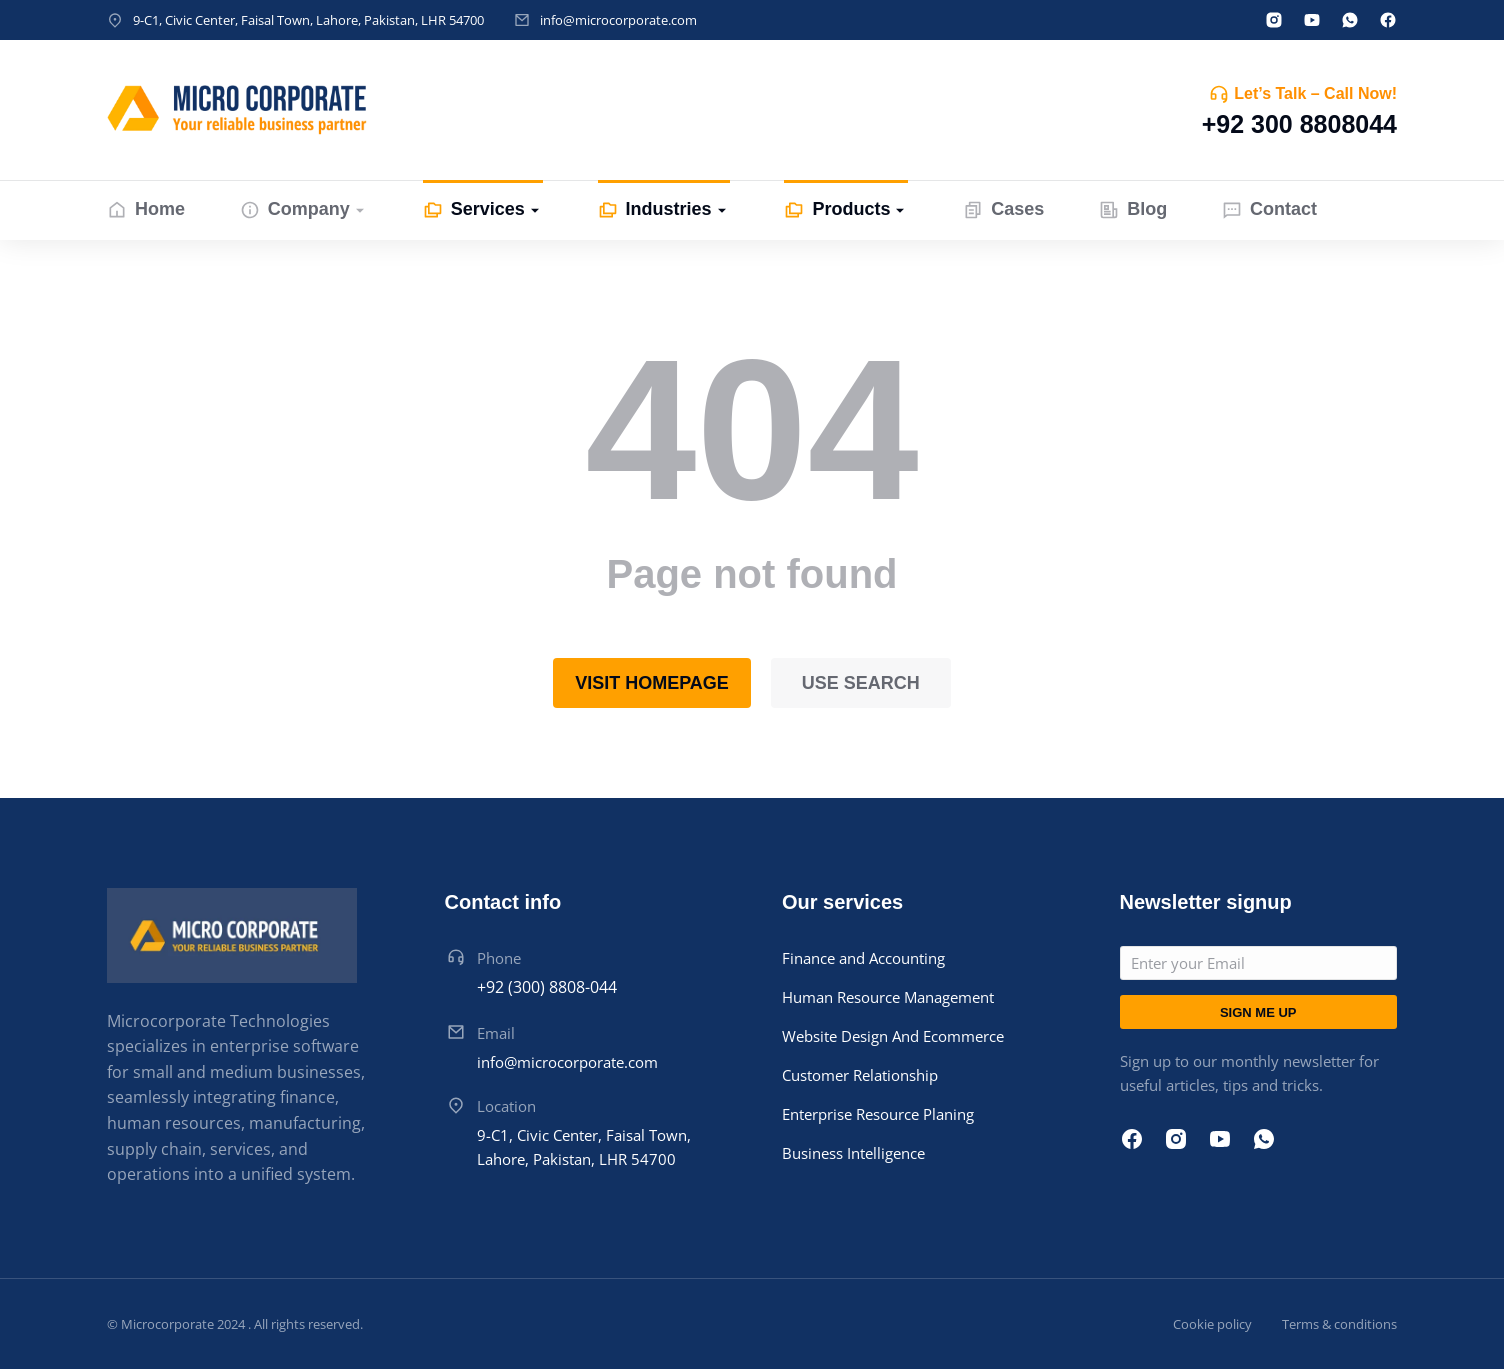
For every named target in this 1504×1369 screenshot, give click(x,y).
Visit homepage (652, 683)
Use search (861, 683)
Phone (499, 958)
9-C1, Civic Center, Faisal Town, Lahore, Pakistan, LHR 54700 (308, 20)
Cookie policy (1212, 1324)
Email (496, 1033)
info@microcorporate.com (618, 20)
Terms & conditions (1339, 1324)
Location (506, 1106)
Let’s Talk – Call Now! (1315, 93)
